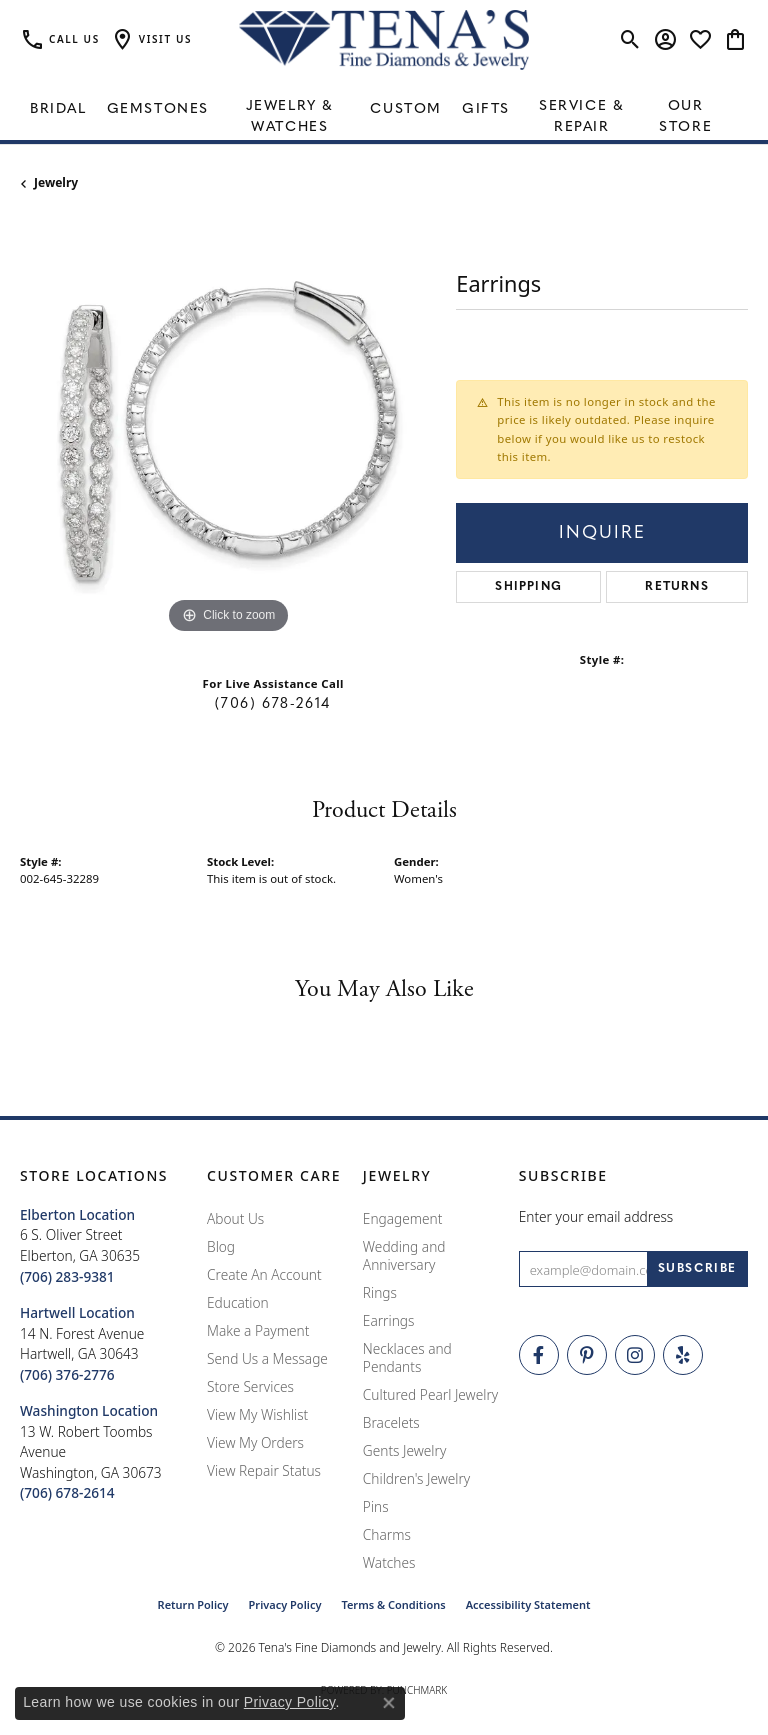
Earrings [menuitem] (389, 1320)
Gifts (486, 109)
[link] (60, 40)
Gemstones (158, 109)
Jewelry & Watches (290, 117)
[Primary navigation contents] (384, 110)
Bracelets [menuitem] (391, 1422)
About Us (235, 1218)
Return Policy (193, 1604)
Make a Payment (258, 1330)
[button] (151, 40)
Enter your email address (596, 1216)
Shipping (528, 587)
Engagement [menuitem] (403, 1218)
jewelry (56, 182)
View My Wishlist (257, 1414)
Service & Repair (581, 117)
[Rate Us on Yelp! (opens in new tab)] (683, 1355)
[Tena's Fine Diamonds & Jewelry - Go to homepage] (384, 40)
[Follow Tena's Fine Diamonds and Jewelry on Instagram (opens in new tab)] (635, 1355)
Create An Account (264, 1274)
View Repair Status (264, 1470)
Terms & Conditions (393, 1604)
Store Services (250, 1386)
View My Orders (255, 1442)
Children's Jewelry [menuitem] (416, 1478)
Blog (221, 1246)
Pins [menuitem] (376, 1506)
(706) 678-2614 (272, 704)
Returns (676, 587)
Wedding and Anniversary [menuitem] (404, 1255)
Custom (406, 109)
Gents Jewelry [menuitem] (404, 1450)
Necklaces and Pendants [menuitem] (407, 1357)
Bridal (58, 109)
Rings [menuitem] (380, 1292)
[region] (228, 431)
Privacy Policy (285, 1604)
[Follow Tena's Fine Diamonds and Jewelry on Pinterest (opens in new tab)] (587, 1355)
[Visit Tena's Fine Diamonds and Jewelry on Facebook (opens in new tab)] (539, 1355)
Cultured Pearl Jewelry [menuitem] (430, 1394)
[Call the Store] (67, 1276)
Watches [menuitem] (389, 1562)
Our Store (685, 117)
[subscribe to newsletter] (697, 1269)
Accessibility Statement (528, 1604)
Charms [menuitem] (387, 1534)
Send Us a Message (267, 1358)
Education (238, 1302)
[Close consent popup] (389, 1703)
